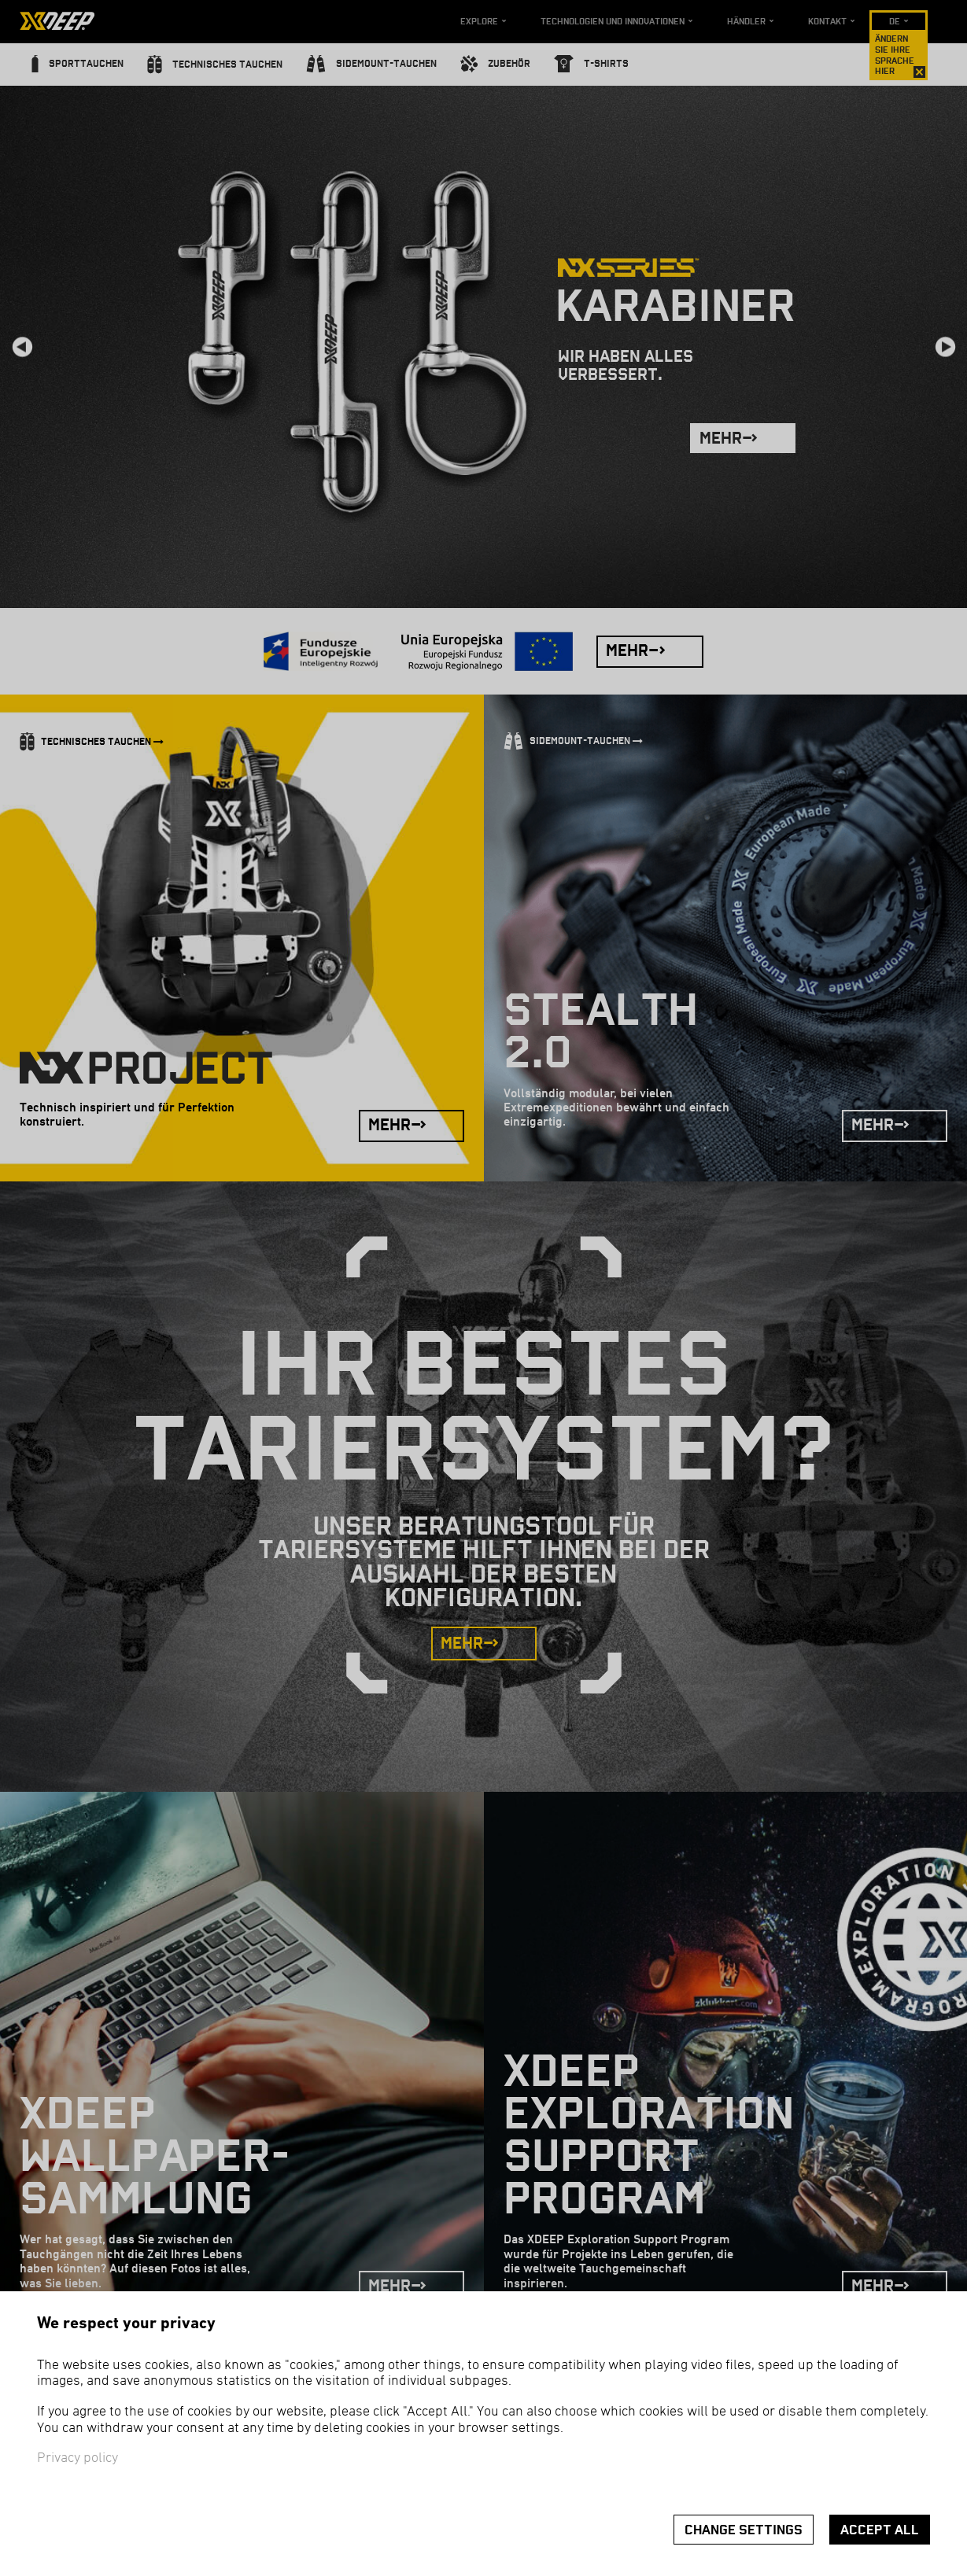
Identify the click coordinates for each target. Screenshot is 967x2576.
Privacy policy (77, 2458)
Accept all (879, 2530)
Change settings (744, 2530)
